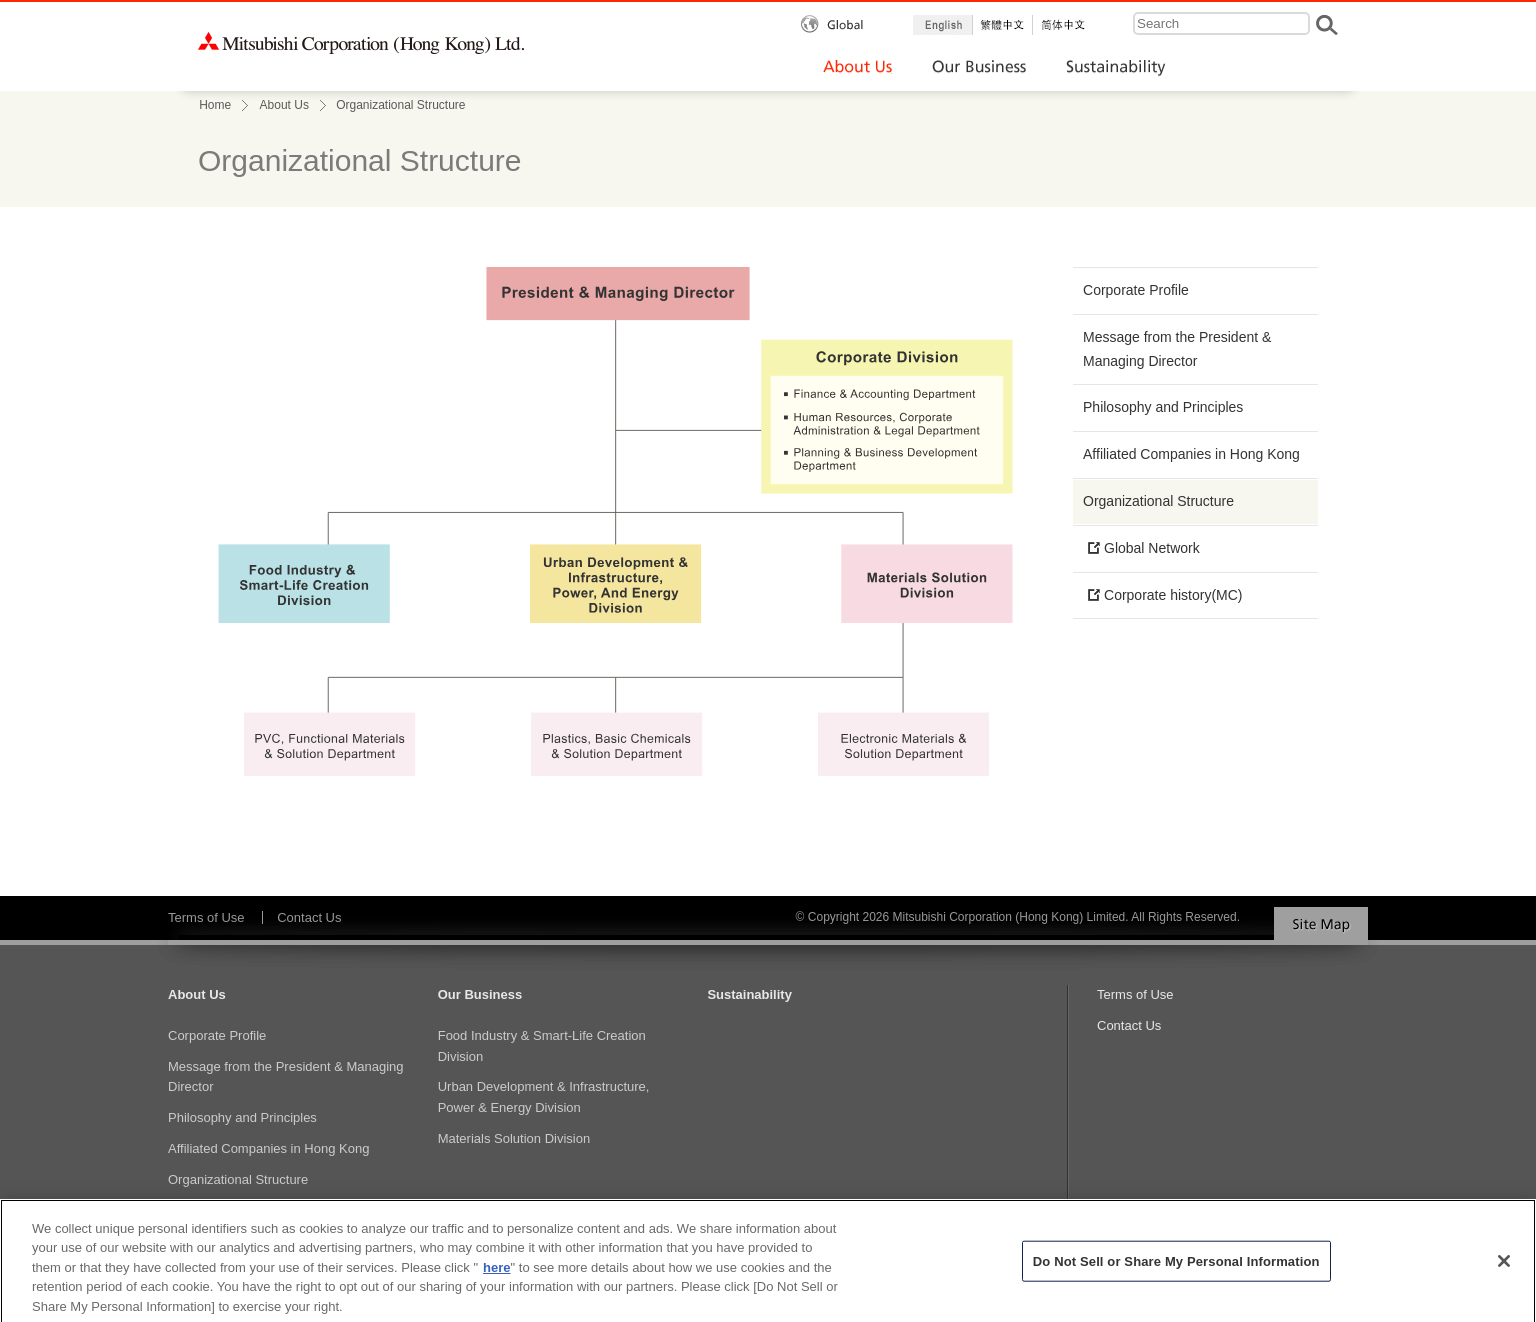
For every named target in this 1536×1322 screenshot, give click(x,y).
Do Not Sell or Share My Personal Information (1176, 1267)
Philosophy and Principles (1163, 407)
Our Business (480, 994)
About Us (284, 105)
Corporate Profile (1136, 290)
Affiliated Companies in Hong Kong (1191, 454)
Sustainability (749, 994)
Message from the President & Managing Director (1177, 349)
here (496, 1274)
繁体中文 (1003, 25)
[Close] (1504, 1268)
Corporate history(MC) (1173, 595)
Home (215, 105)
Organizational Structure (1158, 501)
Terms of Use (206, 917)
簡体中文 (1063, 25)
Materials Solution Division (514, 1138)
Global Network (1152, 548)
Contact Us (309, 917)
